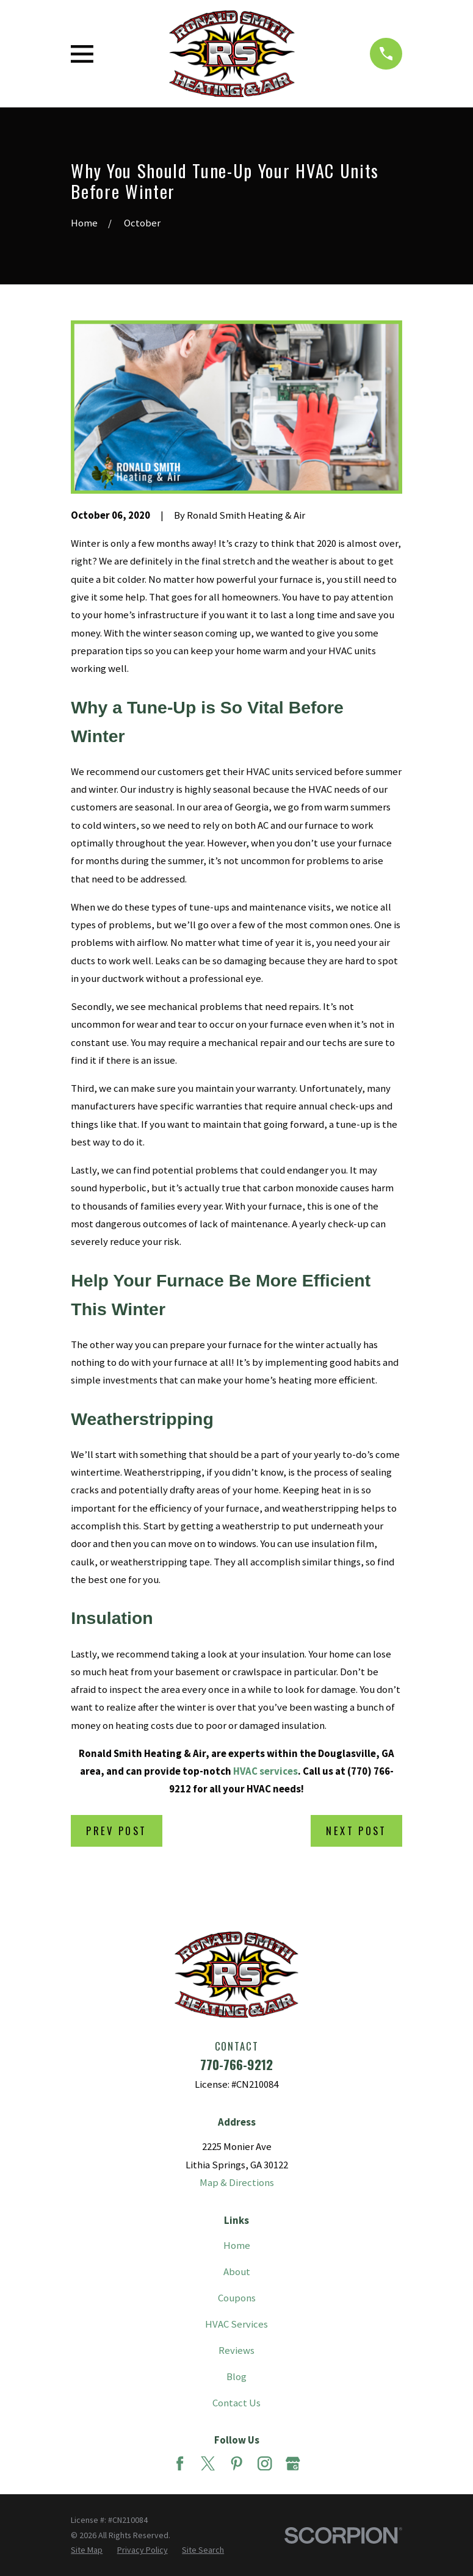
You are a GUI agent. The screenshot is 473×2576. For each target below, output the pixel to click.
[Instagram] (265, 2463)
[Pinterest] (236, 2463)
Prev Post (116, 1830)
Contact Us (236, 2403)
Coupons (237, 2298)
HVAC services (265, 1771)
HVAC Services (236, 2324)
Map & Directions (237, 2182)
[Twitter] (208, 2463)
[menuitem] (87, 2549)
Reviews (236, 2350)
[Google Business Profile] (293, 2463)
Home (236, 2245)
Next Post (356, 1830)
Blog (236, 2376)
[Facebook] (180, 2463)
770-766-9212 (236, 2064)
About (236, 2271)
